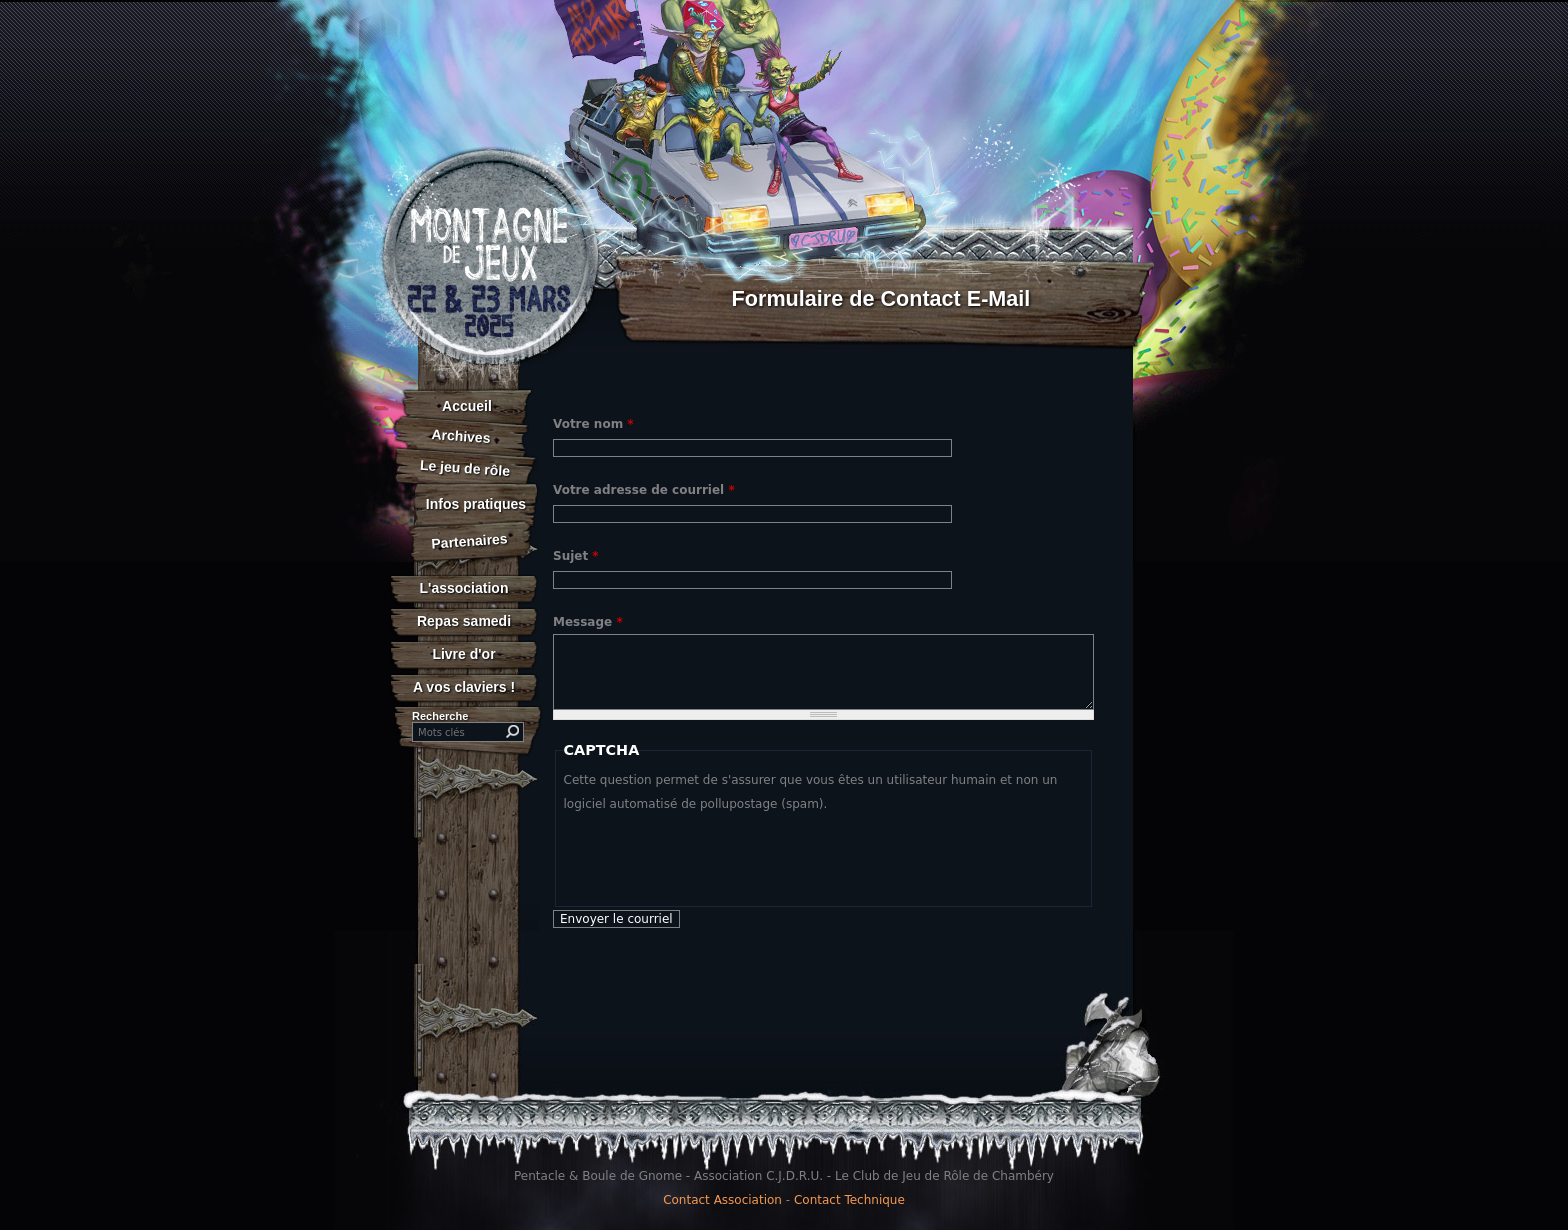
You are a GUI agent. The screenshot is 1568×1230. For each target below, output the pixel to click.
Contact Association (722, 1200)
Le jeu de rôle (464, 468)
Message (588, 622)
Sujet (576, 556)
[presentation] (716, 855)
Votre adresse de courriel (644, 490)
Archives (461, 436)
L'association (464, 588)
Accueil (467, 406)
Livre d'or (463, 654)
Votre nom (593, 424)
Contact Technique (849, 1200)
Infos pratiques (476, 504)
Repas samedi (464, 621)
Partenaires (469, 540)
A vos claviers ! (464, 687)
